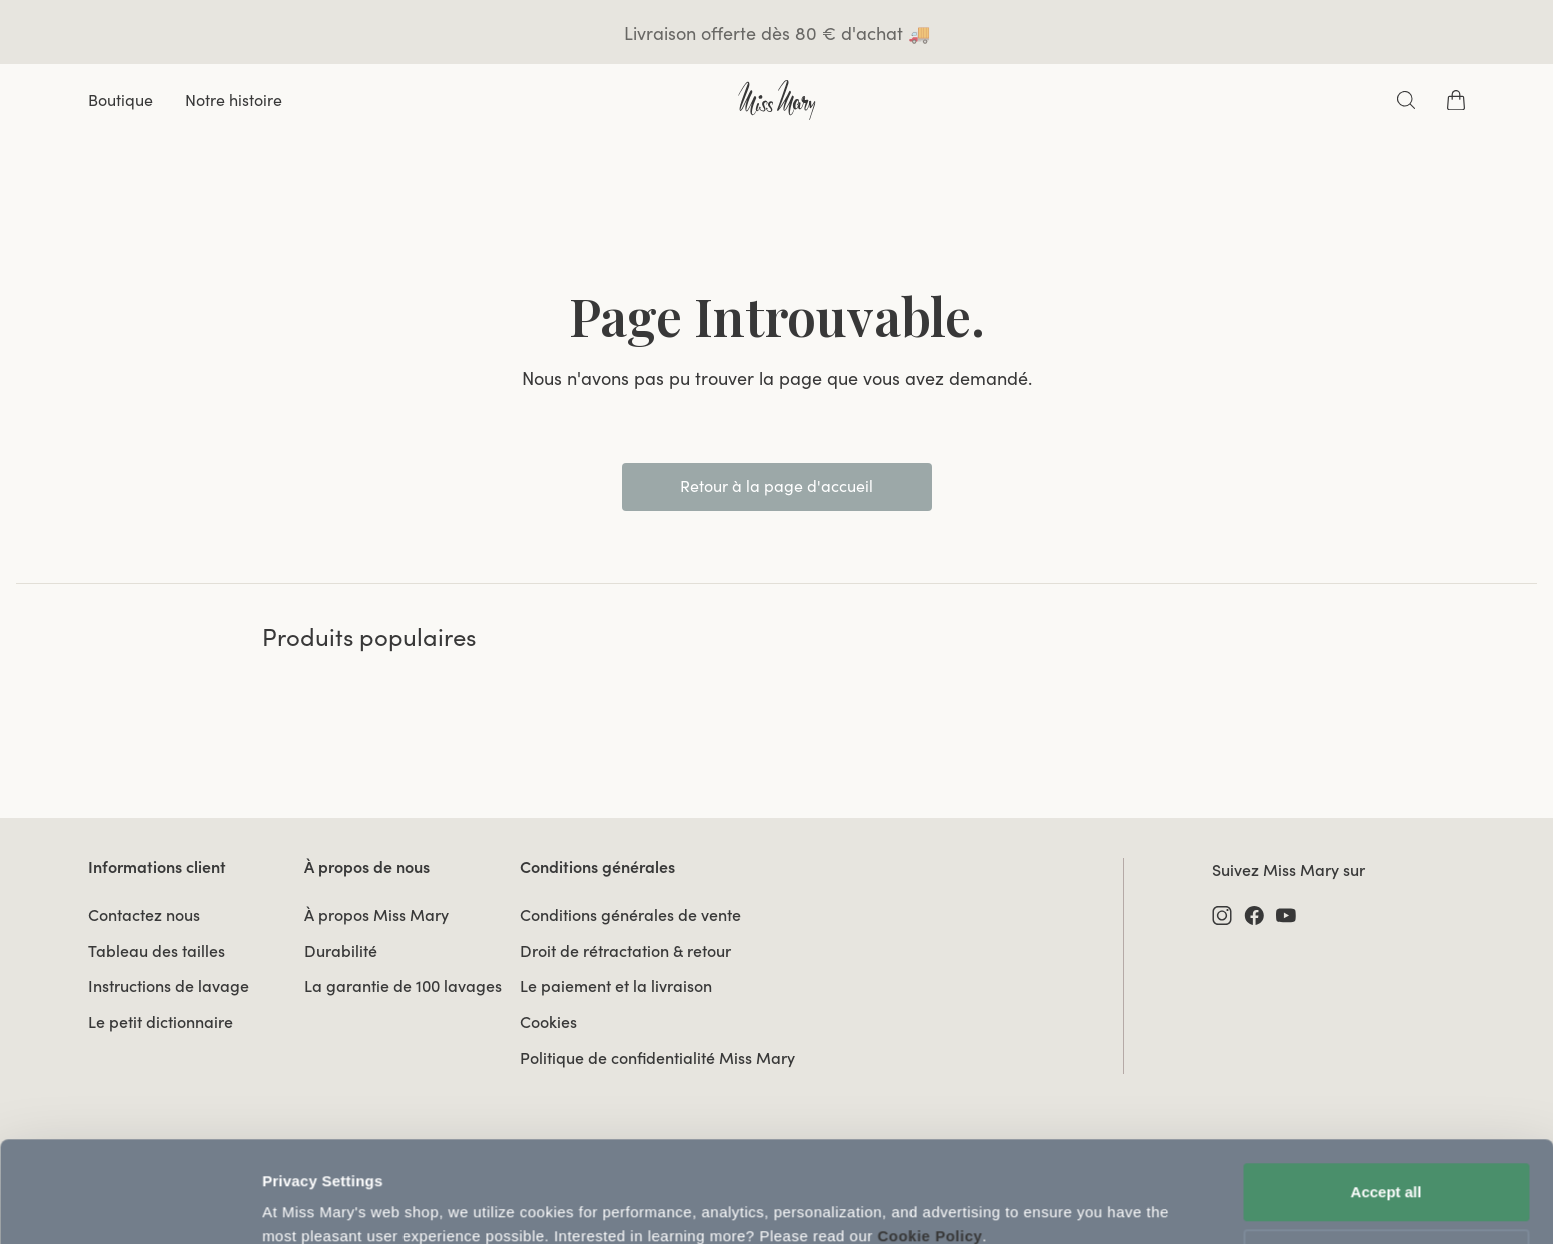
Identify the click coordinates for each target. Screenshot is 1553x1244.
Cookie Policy (929, 1149)
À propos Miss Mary (376, 915)
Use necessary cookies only (1386, 1170)
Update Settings (320, 1204)
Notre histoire (233, 100)
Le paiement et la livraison (616, 986)
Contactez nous (144, 915)
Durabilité (340, 951)
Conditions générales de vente (630, 915)
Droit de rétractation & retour (625, 951)
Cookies (548, 1022)
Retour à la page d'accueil (776, 486)
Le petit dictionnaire (160, 1022)
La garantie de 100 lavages (403, 986)
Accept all (1386, 1105)
